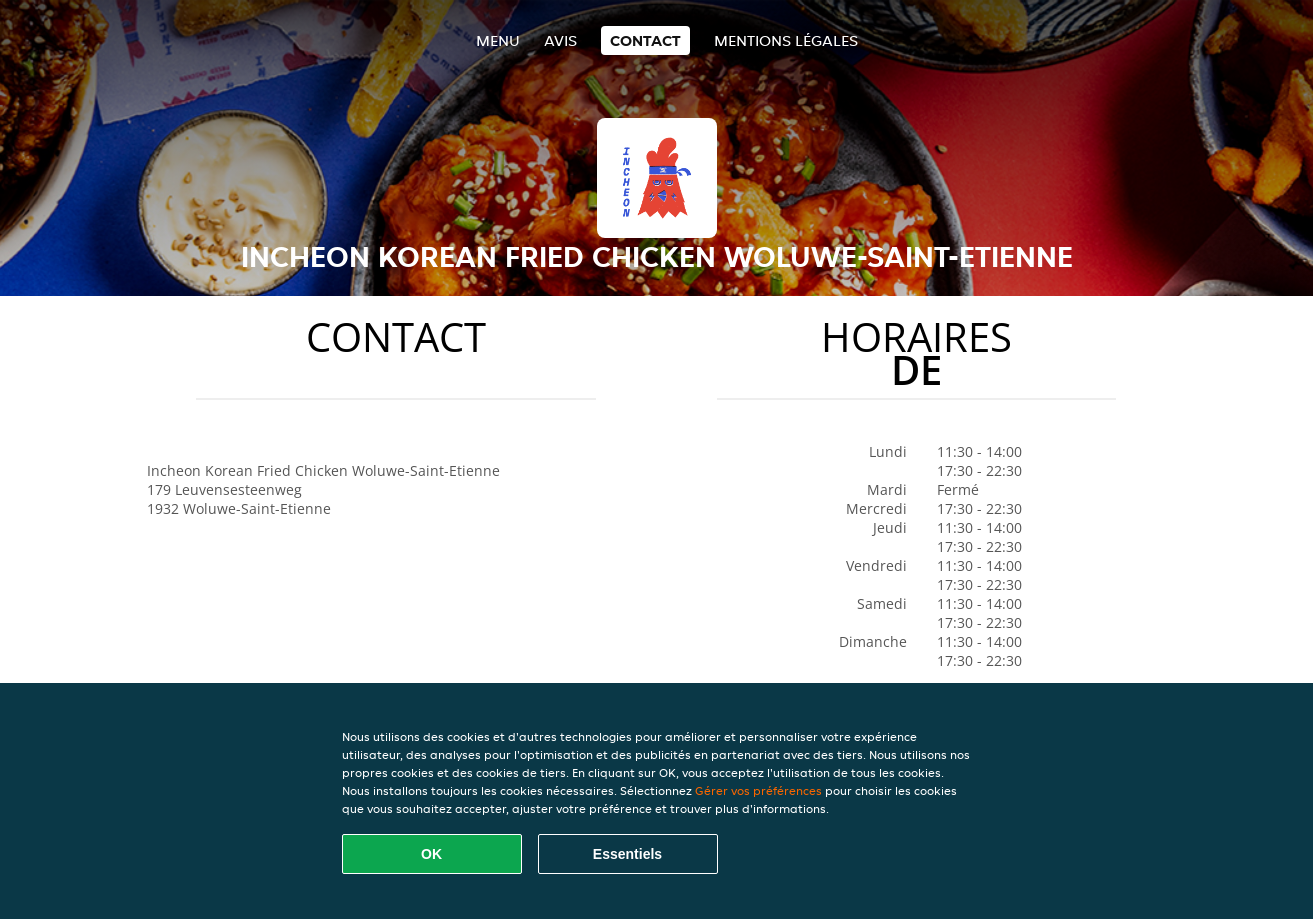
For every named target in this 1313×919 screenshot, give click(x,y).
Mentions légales (786, 40)
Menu (498, 40)
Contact (645, 40)
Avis (560, 40)
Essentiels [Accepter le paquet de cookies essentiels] (627, 854)
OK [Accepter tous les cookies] (431, 854)
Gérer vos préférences (758, 790)
